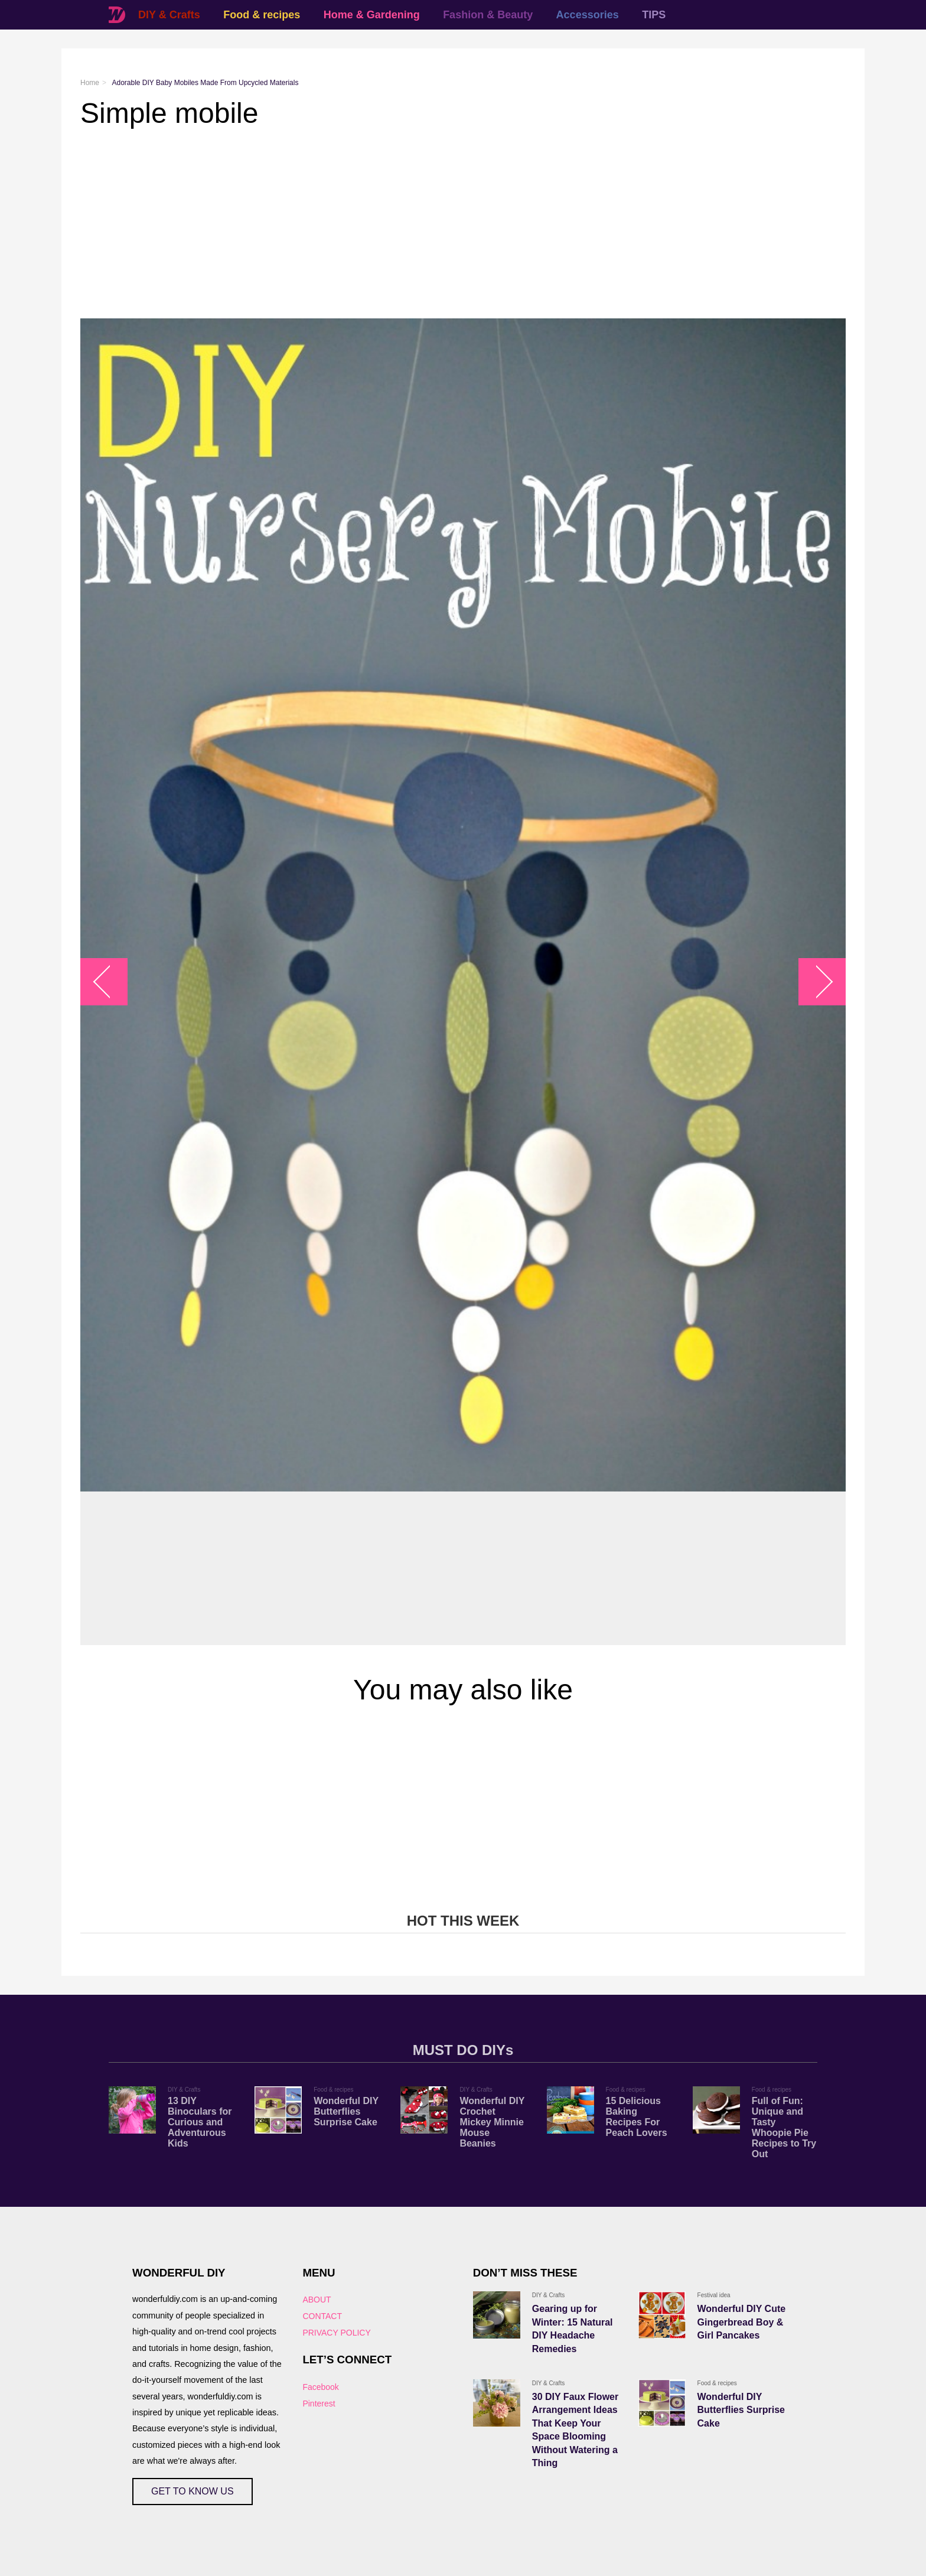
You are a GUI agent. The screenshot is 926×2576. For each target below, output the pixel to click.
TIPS (654, 15)
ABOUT (316, 2299)
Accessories (587, 15)
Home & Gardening (372, 15)
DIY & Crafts (169, 15)
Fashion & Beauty (488, 15)
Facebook (320, 2387)
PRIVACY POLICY (336, 2332)
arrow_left (110, 982)
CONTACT (322, 2316)
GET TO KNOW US (192, 2491)
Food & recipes (261, 15)
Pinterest (318, 2403)
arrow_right (816, 982)
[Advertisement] (434, 224)
